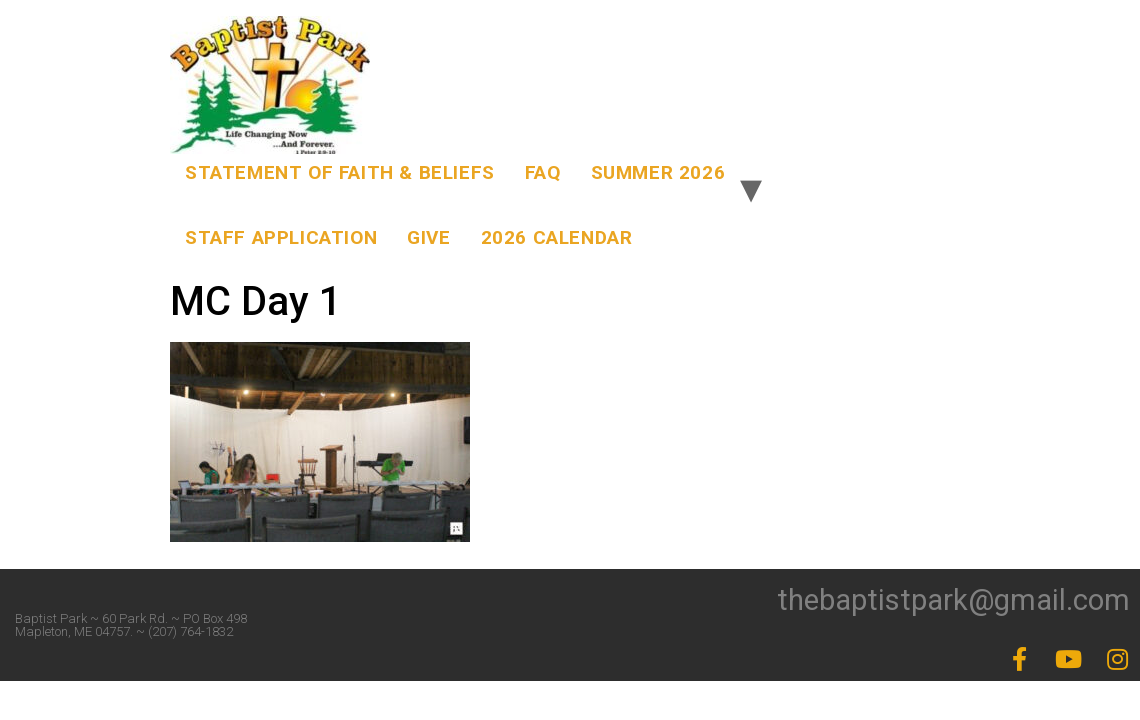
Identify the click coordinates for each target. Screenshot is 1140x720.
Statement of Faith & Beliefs (340, 172)
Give (428, 237)
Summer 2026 (658, 172)
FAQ (543, 172)
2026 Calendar (557, 237)
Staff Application (281, 237)
